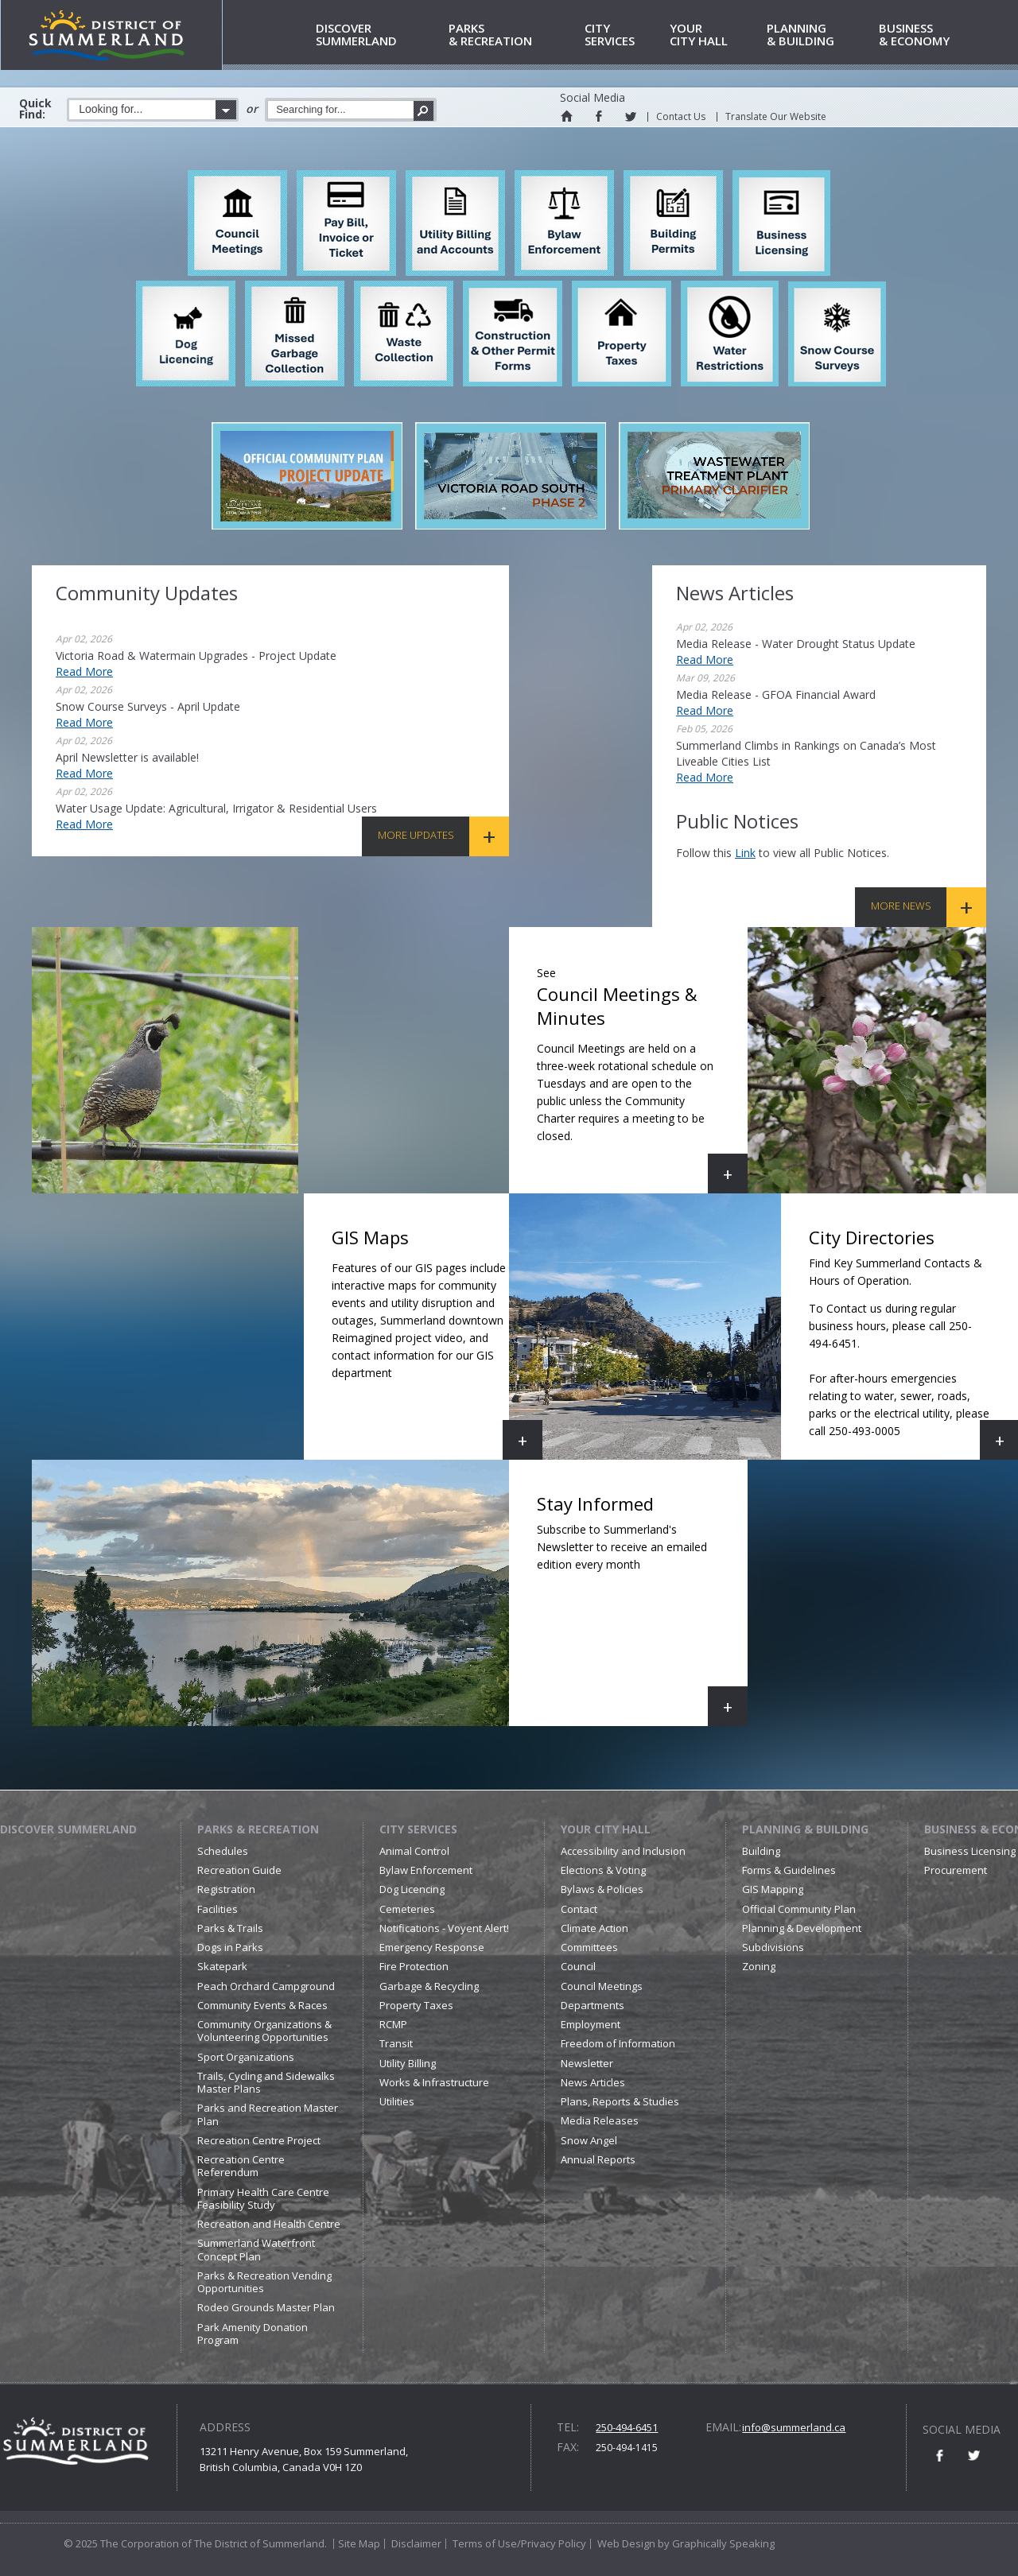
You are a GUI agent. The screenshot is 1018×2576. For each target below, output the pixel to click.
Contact (579, 1909)
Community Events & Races (262, 2005)
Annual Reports (598, 2159)
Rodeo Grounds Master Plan (266, 2307)
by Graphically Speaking (715, 2543)
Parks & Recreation (258, 1829)
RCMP (393, 2024)
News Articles (593, 2082)
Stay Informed (642, 1609)
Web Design (626, 2543)
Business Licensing (970, 1851)
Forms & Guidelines (789, 1870)
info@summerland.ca (793, 2427)
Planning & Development (801, 1928)
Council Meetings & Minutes (642, 1076)
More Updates (416, 835)
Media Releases (600, 2120)
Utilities (396, 2101)
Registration (226, 1889)
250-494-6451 (627, 2427)
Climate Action (594, 1928)
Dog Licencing (412, 1889)
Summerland (379, 35)
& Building (820, 35)
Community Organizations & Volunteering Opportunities (264, 2030)
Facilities (217, 1909)
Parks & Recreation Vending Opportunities (264, 2281)
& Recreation (514, 35)
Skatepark (222, 1966)
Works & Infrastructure (434, 2082)
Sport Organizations (245, 2057)
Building (761, 1851)
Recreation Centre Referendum (241, 2165)
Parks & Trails (230, 1928)
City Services (418, 1829)
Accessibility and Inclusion (623, 1851)
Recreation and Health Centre (268, 2224)
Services (624, 35)
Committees (589, 1947)
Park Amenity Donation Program (252, 2333)
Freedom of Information (618, 2043)
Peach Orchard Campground (266, 1986)
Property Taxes (416, 2005)
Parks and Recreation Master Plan (267, 2114)
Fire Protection (414, 1966)
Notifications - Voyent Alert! (444, 1928)
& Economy (934, 35)
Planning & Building (805, 1829)
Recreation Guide (239, 1870)
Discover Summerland (68, 1829)
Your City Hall (606, 1829)
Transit (396, 2043)
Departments (592, 2005)
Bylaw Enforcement (425, 1870)
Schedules (222, 1851)
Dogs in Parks (230, 1947)
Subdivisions (773, 1947)
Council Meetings (602, 1986)
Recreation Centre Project (259, 2140)
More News (901, 905)
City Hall (715, 35)
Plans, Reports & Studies (620, 2101)
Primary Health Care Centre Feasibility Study (263, 2198)
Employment (590, 2024)
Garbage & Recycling (429, 1986)
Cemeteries (407, 1909)
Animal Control (414, 1851)
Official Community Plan (799, 1909)
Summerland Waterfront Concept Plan (256, 2249)
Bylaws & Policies (602, 1889)
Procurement (955, 1870)
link (745, 852)
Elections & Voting (603, 1870)
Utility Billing (407, 2063)
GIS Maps (437, 1342)
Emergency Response (431, 1947)
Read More (84, 671)
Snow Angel (589, 2140)
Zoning (758, 1966)
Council (578, 1966)
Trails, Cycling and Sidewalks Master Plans (266, 2082)
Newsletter (587, 2063)
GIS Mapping (772, 1889)
